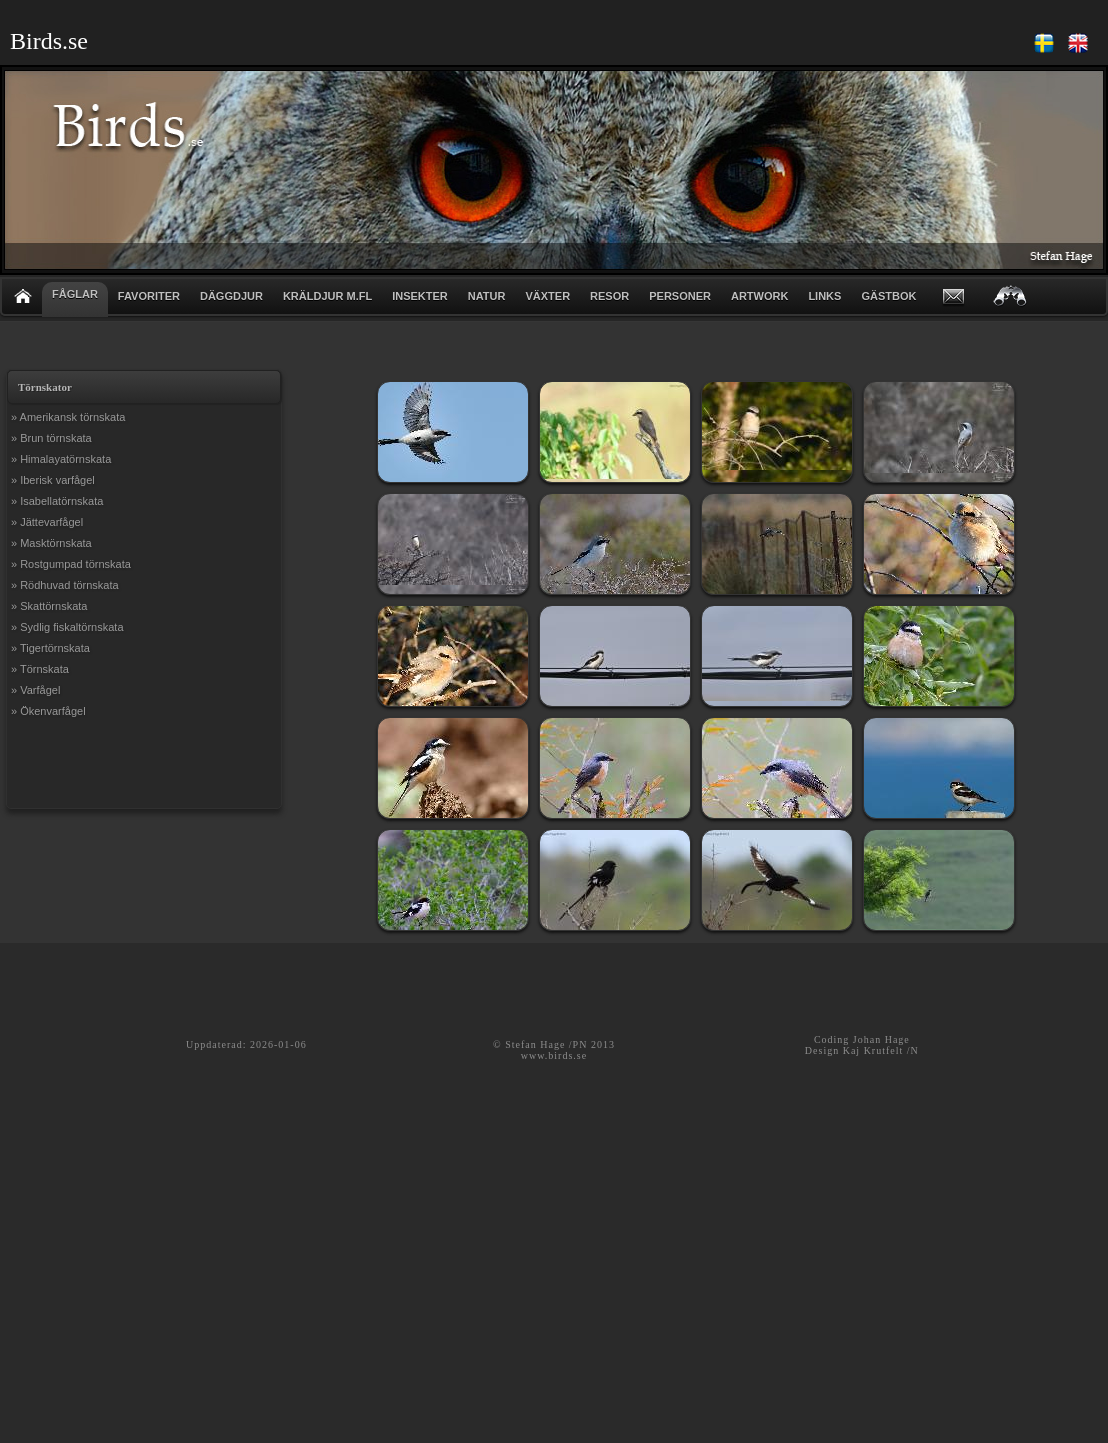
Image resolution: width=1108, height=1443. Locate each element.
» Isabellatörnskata (57, 501)
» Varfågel (35, 690)
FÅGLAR (75, 294)
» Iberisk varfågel (53, 480)
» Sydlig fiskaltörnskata (67, 627)
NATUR (487, 296)
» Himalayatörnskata (61, 459)
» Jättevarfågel (47, 522)
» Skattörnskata (49, 606)
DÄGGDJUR (231, 296)
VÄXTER (547, 296)
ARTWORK (759, 296)
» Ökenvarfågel (48, 711)
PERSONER (680, 296)
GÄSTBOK (888, 296)
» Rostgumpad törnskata (71, 564)
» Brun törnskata (51, 438)
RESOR (609, 296)
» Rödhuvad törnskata (65, 585)
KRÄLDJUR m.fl (327, 296)
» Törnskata (40, 669)
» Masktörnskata (51, 543)
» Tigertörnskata (50, 648)
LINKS (824, 296)
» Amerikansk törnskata (68, 417)
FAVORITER (149, 296)
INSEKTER (420, 296)
